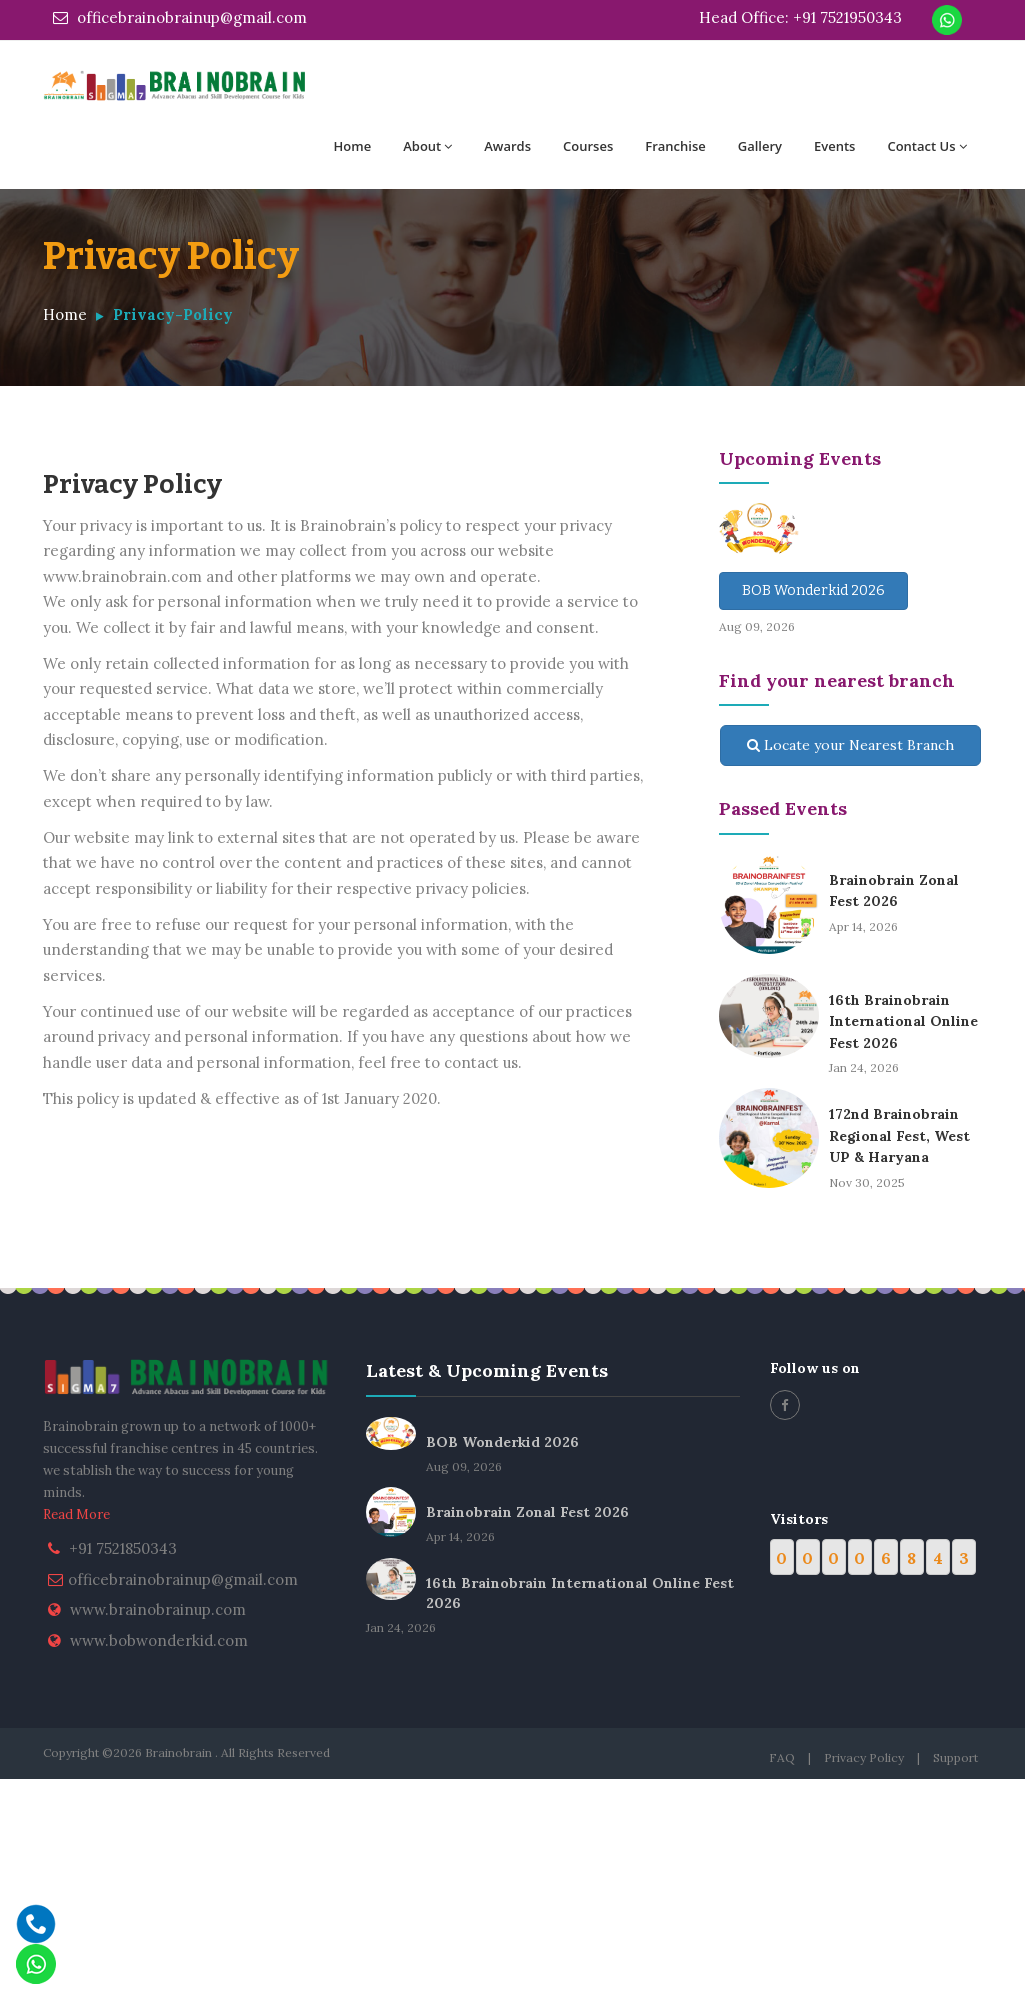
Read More (76, 1514)
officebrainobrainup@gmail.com (180, 17)
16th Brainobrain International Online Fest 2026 (903, 1021)
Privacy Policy (864, 1757)
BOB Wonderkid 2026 (813, 590)
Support (955, 1757)
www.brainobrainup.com (158, 1609)
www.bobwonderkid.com (159, 1640)
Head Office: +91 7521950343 (800, 17)
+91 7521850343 (123, 1548)
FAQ (782, 1757)
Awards (507, 146)
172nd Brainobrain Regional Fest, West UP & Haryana (899, 1135)
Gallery (760, 146)
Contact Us (926, 146)
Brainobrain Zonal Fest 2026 (527, 1512)
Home (353, 146)
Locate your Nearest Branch (850, 745)
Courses (588, 146)
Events (834, 146)
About (427, 146)
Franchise (675, 146)
